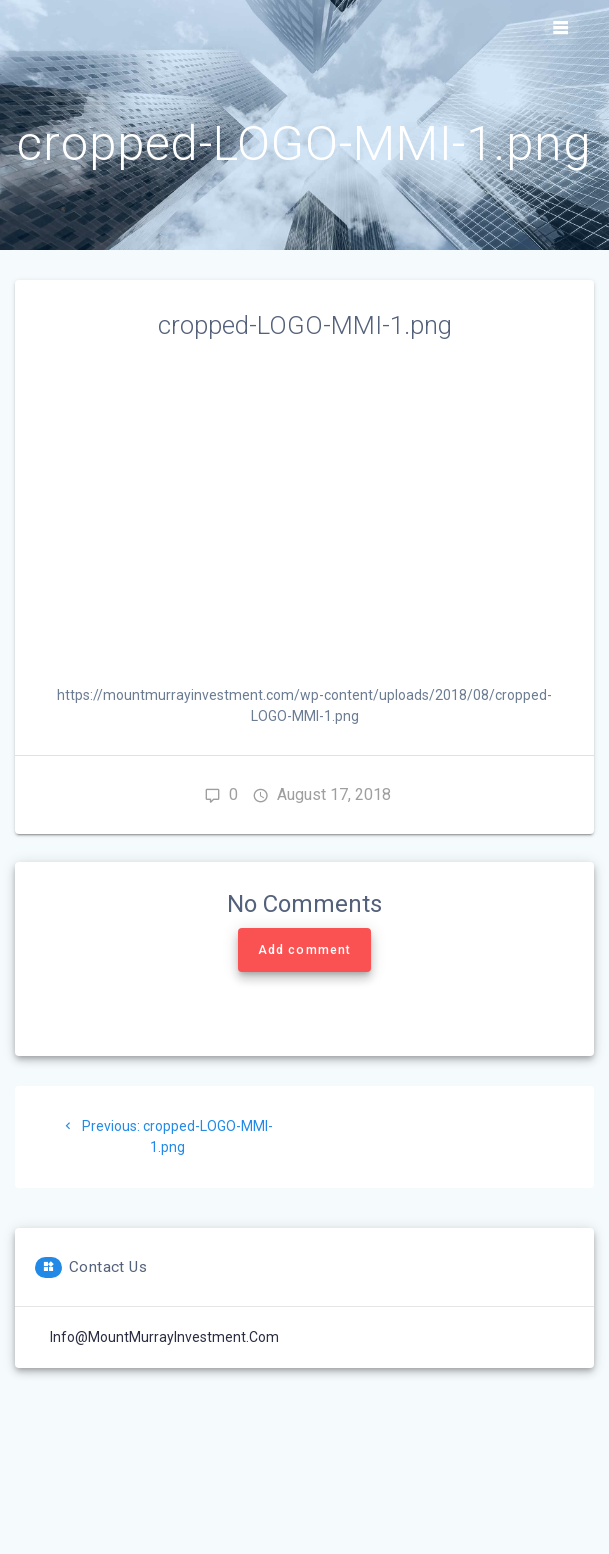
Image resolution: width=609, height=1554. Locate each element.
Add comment (304, 950)
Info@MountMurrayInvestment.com (164, 1337)
